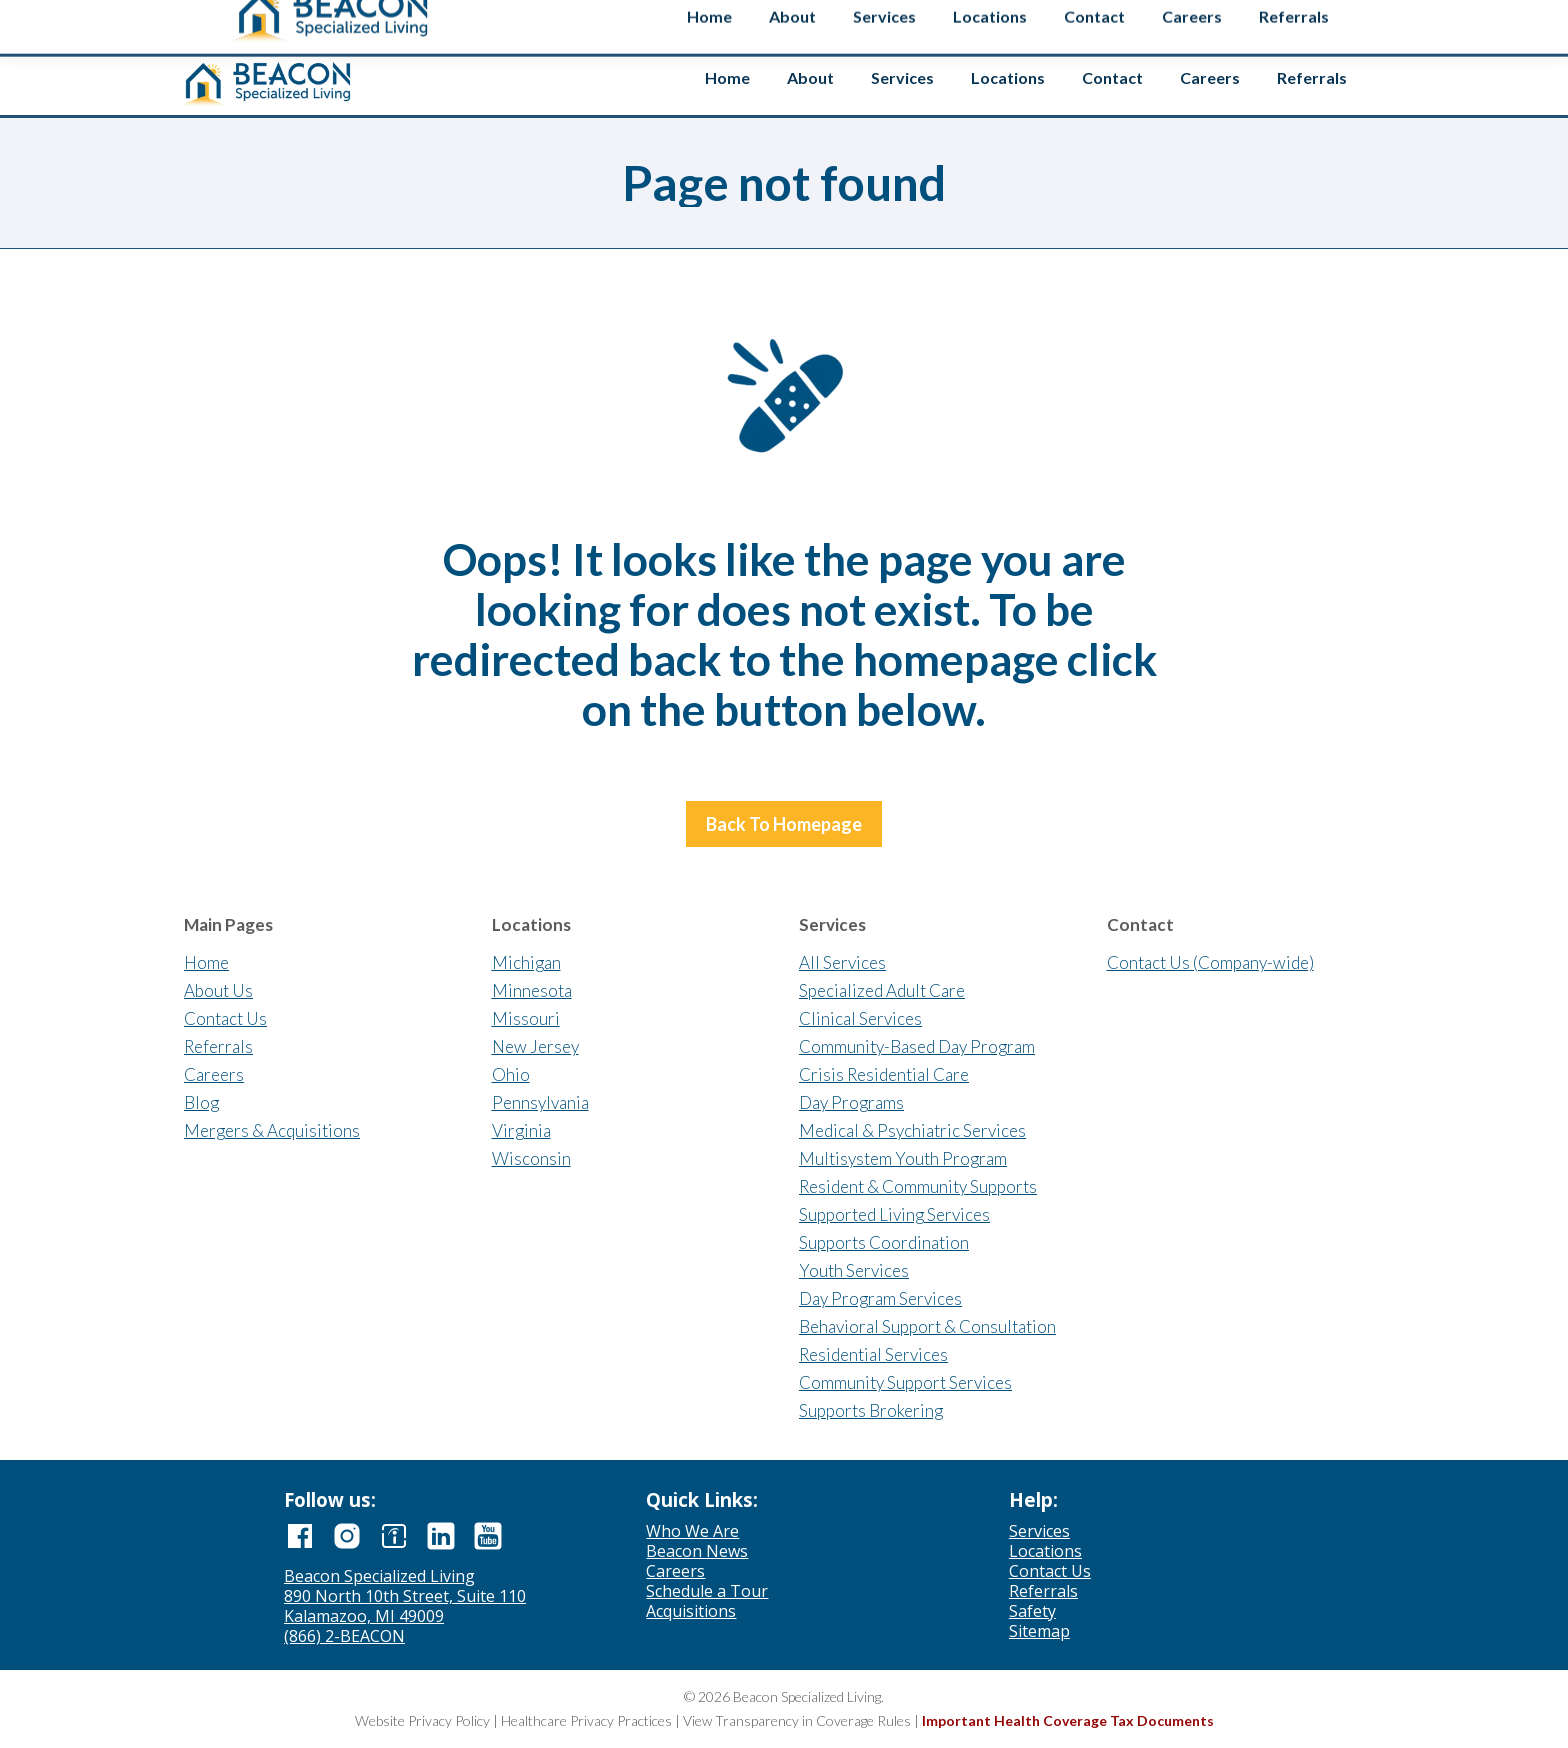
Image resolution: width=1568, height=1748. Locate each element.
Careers (214, 1074)
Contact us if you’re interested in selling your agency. (776, 20)
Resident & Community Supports (918, 1186)
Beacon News (697, 1551)
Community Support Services (905, 1382)
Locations (1045, 1551)
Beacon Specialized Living (379, 1576)
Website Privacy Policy (422, 1720)
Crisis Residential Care (884, 1074)
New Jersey (535, 1046)
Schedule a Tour (707, 1591)
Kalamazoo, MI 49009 (364, 1616)
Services (1039, 1531)
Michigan (526, 962)
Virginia (521, 1130)
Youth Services (854, 1270)
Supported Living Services (894, 1214)
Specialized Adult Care (882, 990)
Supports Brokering (871, 1410)
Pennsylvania (540, 1102)
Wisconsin (531, 1158)
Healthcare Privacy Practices (586, 1720)
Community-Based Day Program (917, 1046)
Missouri (526, 1018)
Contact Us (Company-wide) (1210, 962)
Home (206, 962)
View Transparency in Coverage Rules (797, 1720)
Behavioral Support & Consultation (927, 1326)
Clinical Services (860, 1018)
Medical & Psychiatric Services (912, 1130)
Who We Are (692, 1531)
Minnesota (532, 990)
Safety (1337, 23)
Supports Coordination (884, 1242)
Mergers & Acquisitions (272, 1130)
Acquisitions (691, 1611)
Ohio (511, 1074)
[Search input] (1216, 19)
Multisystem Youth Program (903, 1158)
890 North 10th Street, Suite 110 (405, 1596)
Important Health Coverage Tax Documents (1068, 1720)
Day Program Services (880, 1298)
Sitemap (1039, 1631)
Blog (201, 1102)
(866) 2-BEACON (344, 1636)
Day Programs (851, 1102)
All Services (842, 962)
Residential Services (873, 1354)
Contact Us (225, 1018)
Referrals (218, 1046)
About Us (218, 990)
